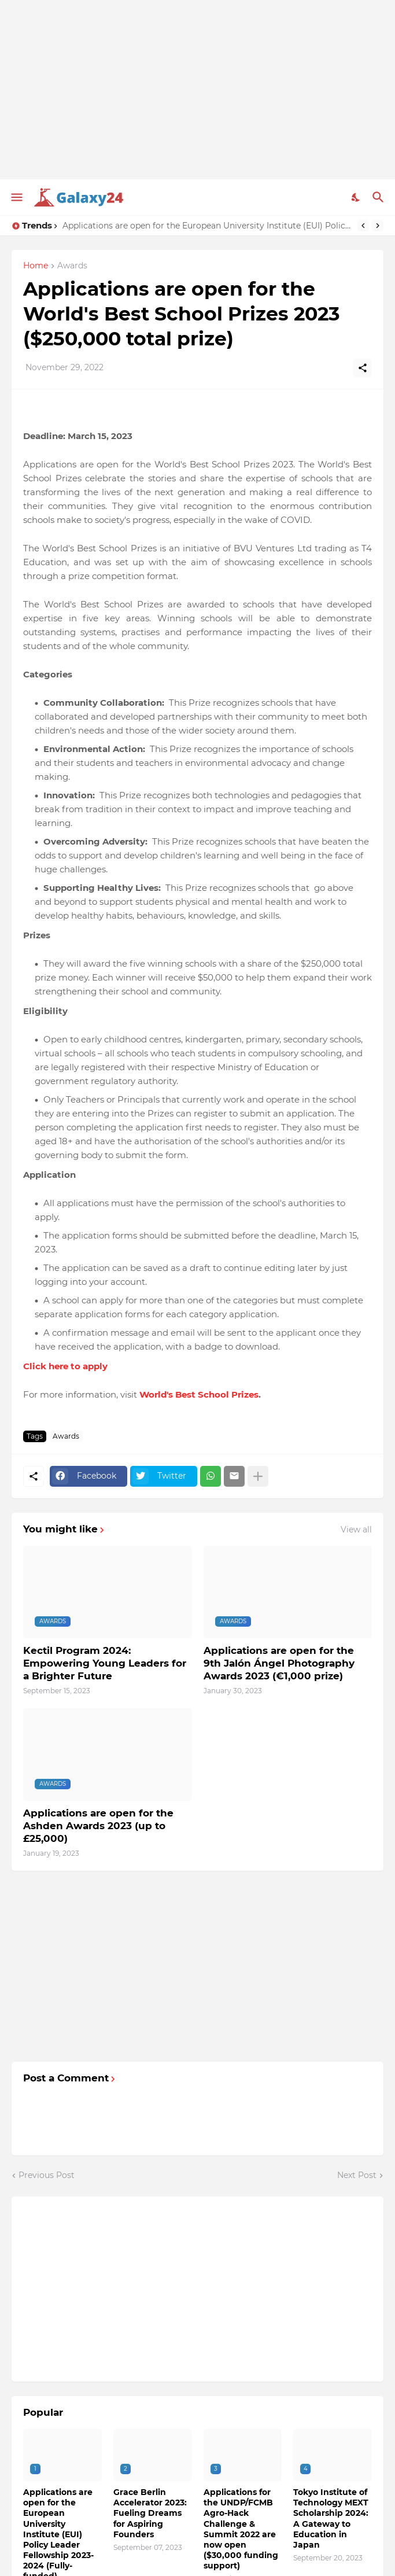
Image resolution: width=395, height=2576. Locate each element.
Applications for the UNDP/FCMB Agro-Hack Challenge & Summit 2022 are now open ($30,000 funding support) (241, 2529)
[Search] (379, 197)
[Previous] (363, 225)
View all (356, 1529)
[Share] (362, 368)
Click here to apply (65, 1366)
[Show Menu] (16, 197)
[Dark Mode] (356, 197)
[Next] (377, 225)
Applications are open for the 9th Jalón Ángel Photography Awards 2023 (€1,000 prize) (279, 1663)
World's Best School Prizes (199, 1394)
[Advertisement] (197, 90)
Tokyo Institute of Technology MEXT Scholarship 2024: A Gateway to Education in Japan (330, 2518)
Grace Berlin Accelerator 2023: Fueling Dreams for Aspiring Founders (150, 2513)
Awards (72, 266)
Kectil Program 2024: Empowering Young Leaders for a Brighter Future (104, 1663)
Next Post (356, 2175)
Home (35, 266)
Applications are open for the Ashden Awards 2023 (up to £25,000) (98, 1825)
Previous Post (47, 2175)
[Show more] (258, 1476)
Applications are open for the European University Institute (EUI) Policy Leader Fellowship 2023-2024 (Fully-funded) (207, 225)
